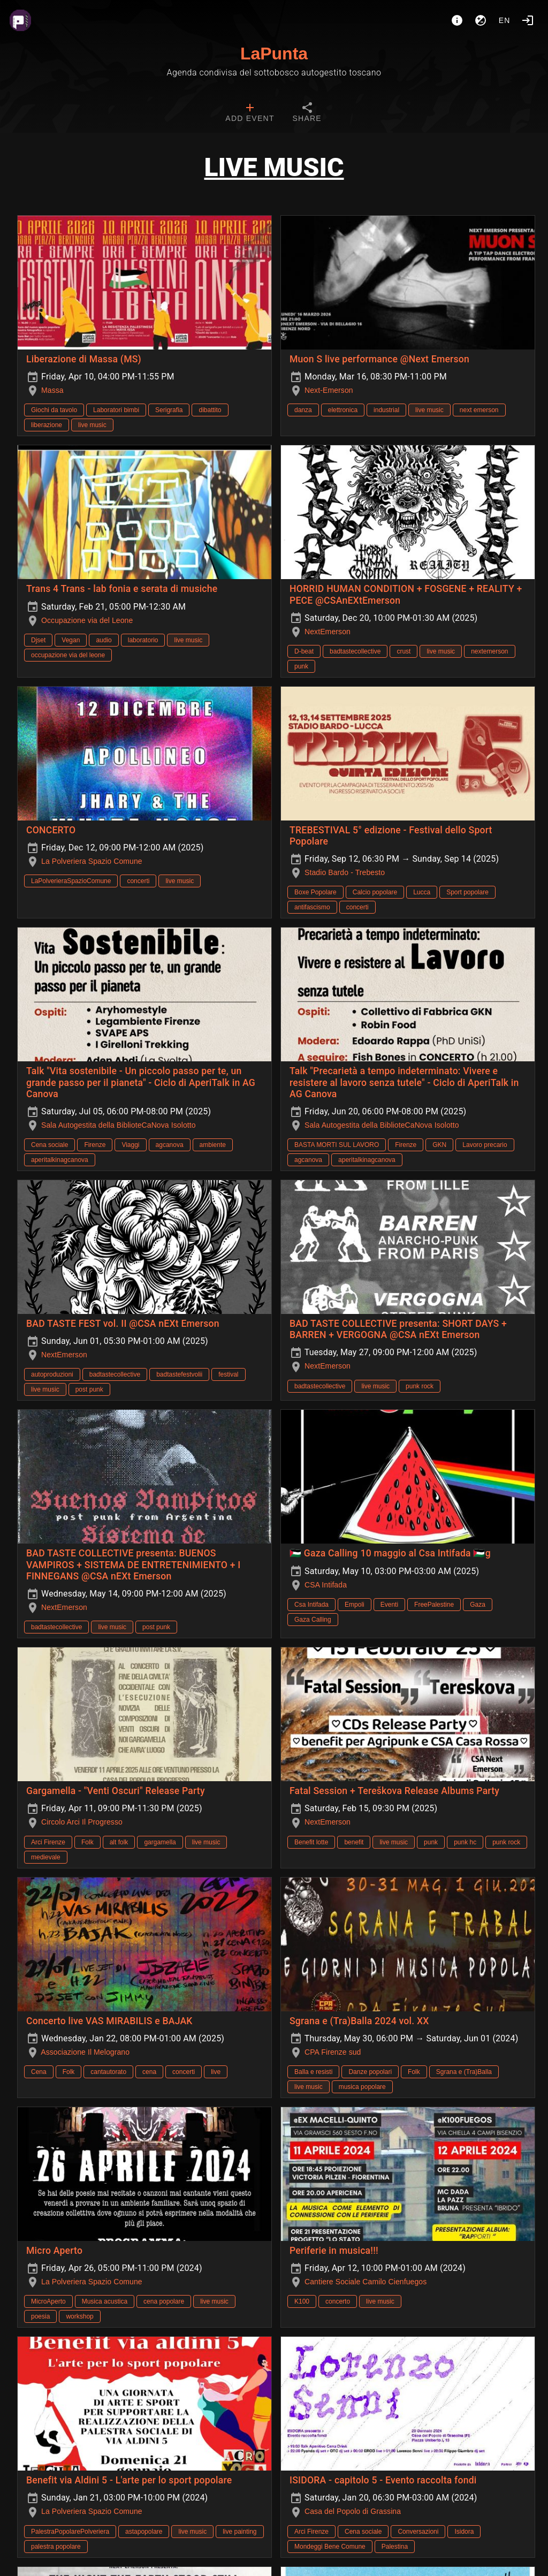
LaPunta (274, 53)
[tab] (250, 113)
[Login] (527, 20)
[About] (457, 20)
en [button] (505, 20)
